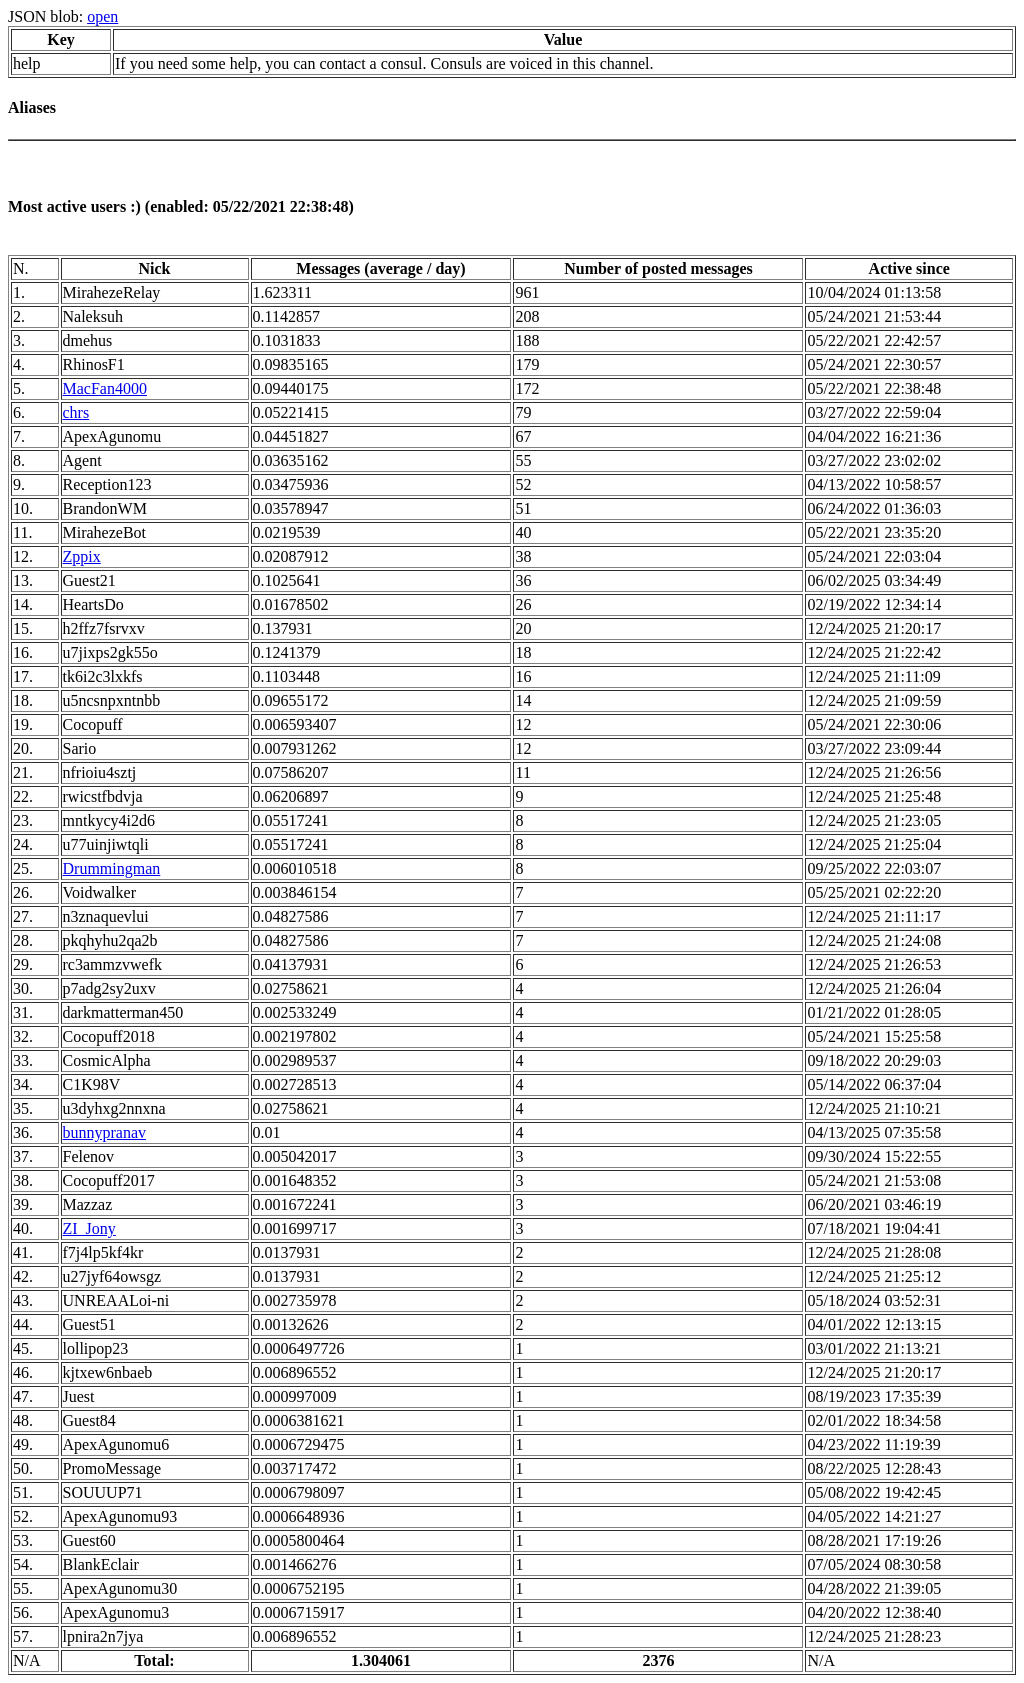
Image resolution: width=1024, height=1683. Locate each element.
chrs (76, 412)
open (102, 16)
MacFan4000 (105, 388)
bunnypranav (105, 1132)
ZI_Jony (89, 1228)
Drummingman (112, 868)
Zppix (82, 556)
